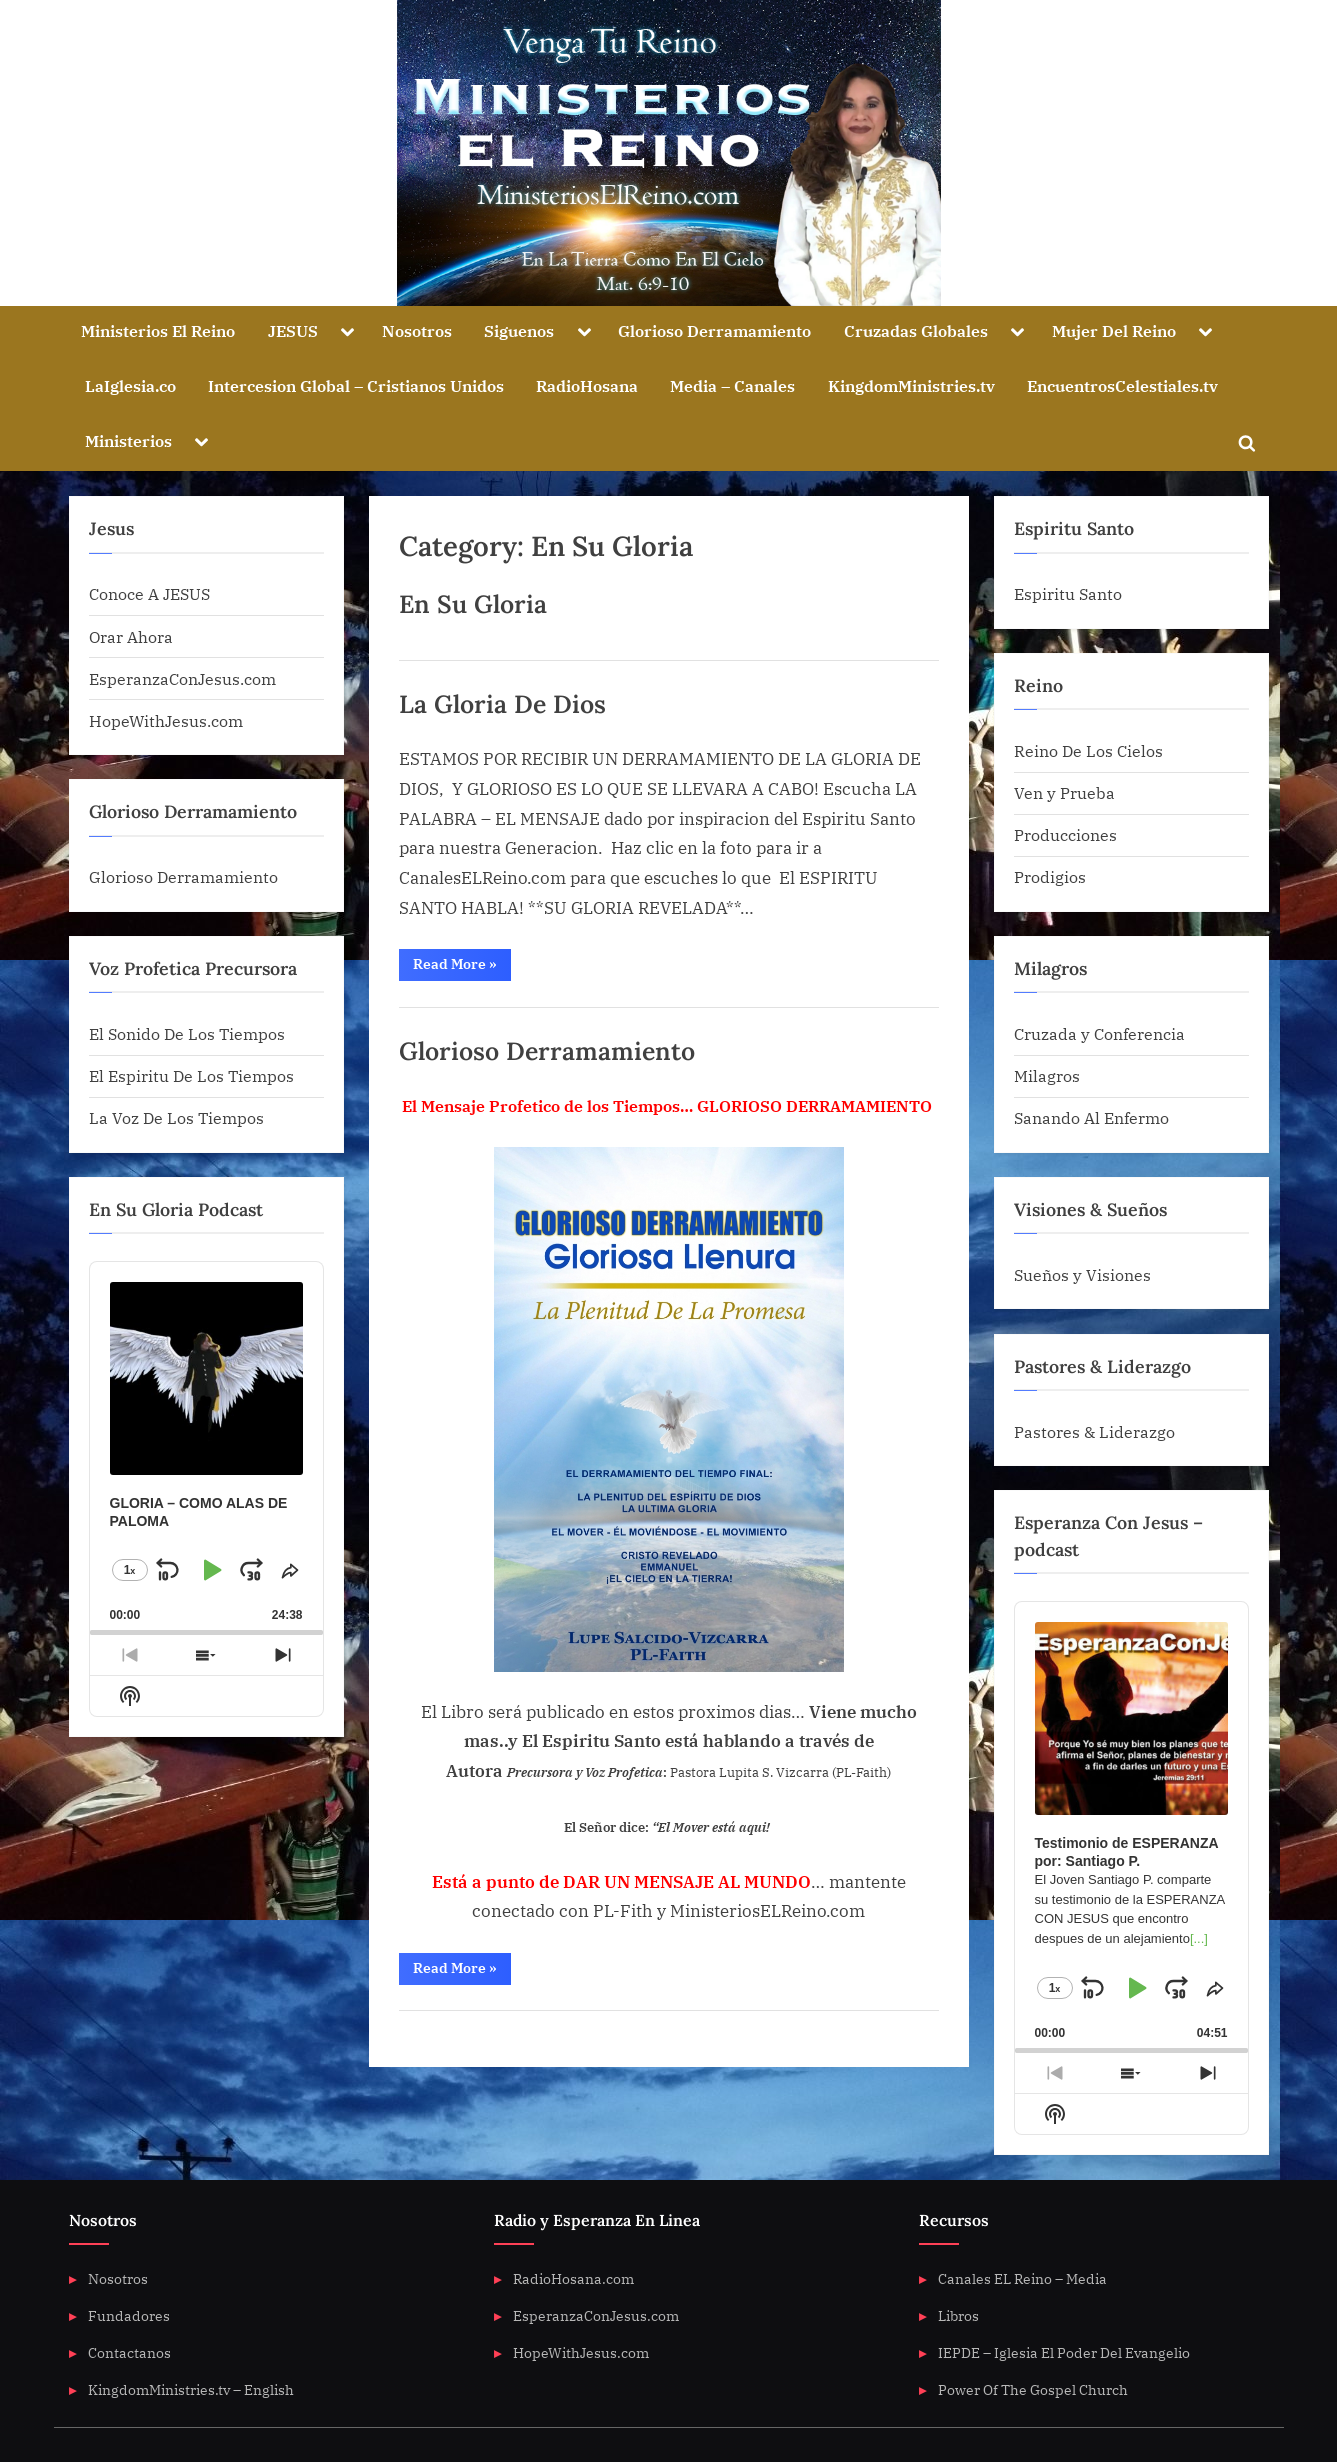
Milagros (1047, 1075)
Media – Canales (732, 385)
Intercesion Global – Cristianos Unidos (356, 385)
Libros (958, 2315)
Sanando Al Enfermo (1091, 1117)
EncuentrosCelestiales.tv (1122, 385)
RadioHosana (587, 385)
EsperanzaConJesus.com (182, 678)
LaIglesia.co (130, 385)
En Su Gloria (473, 604)
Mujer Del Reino (1114, 330)
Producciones (1065, 834)
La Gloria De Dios (502, 704)
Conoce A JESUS (149, 593)
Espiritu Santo (1068, 593)
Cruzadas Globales (916, 330)
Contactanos (129, 2352)
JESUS (293, 330)
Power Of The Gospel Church (1033, 2389)
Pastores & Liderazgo (1094, 1431)
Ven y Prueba (1064, 792)
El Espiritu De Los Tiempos (191, 1075)
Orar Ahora (131, 636)
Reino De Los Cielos (1088, 750)
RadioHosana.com (573, 2278)
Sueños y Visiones (1082, 1274)
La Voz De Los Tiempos (176, 1117)
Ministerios (128, 440)
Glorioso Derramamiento (714, 330)
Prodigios (1050, 876)
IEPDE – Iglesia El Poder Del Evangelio (1064, 2352)
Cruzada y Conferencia (1099, 1033)
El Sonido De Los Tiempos (187, 1033)
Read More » (462, 967)
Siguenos (519, 330)
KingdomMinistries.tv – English (191, 2389)
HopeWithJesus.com (166, 720)
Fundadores (129, 2315)
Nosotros (417, 330)
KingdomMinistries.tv (911, 385)
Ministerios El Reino (158, 330)
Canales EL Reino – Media (1022, 2278)
